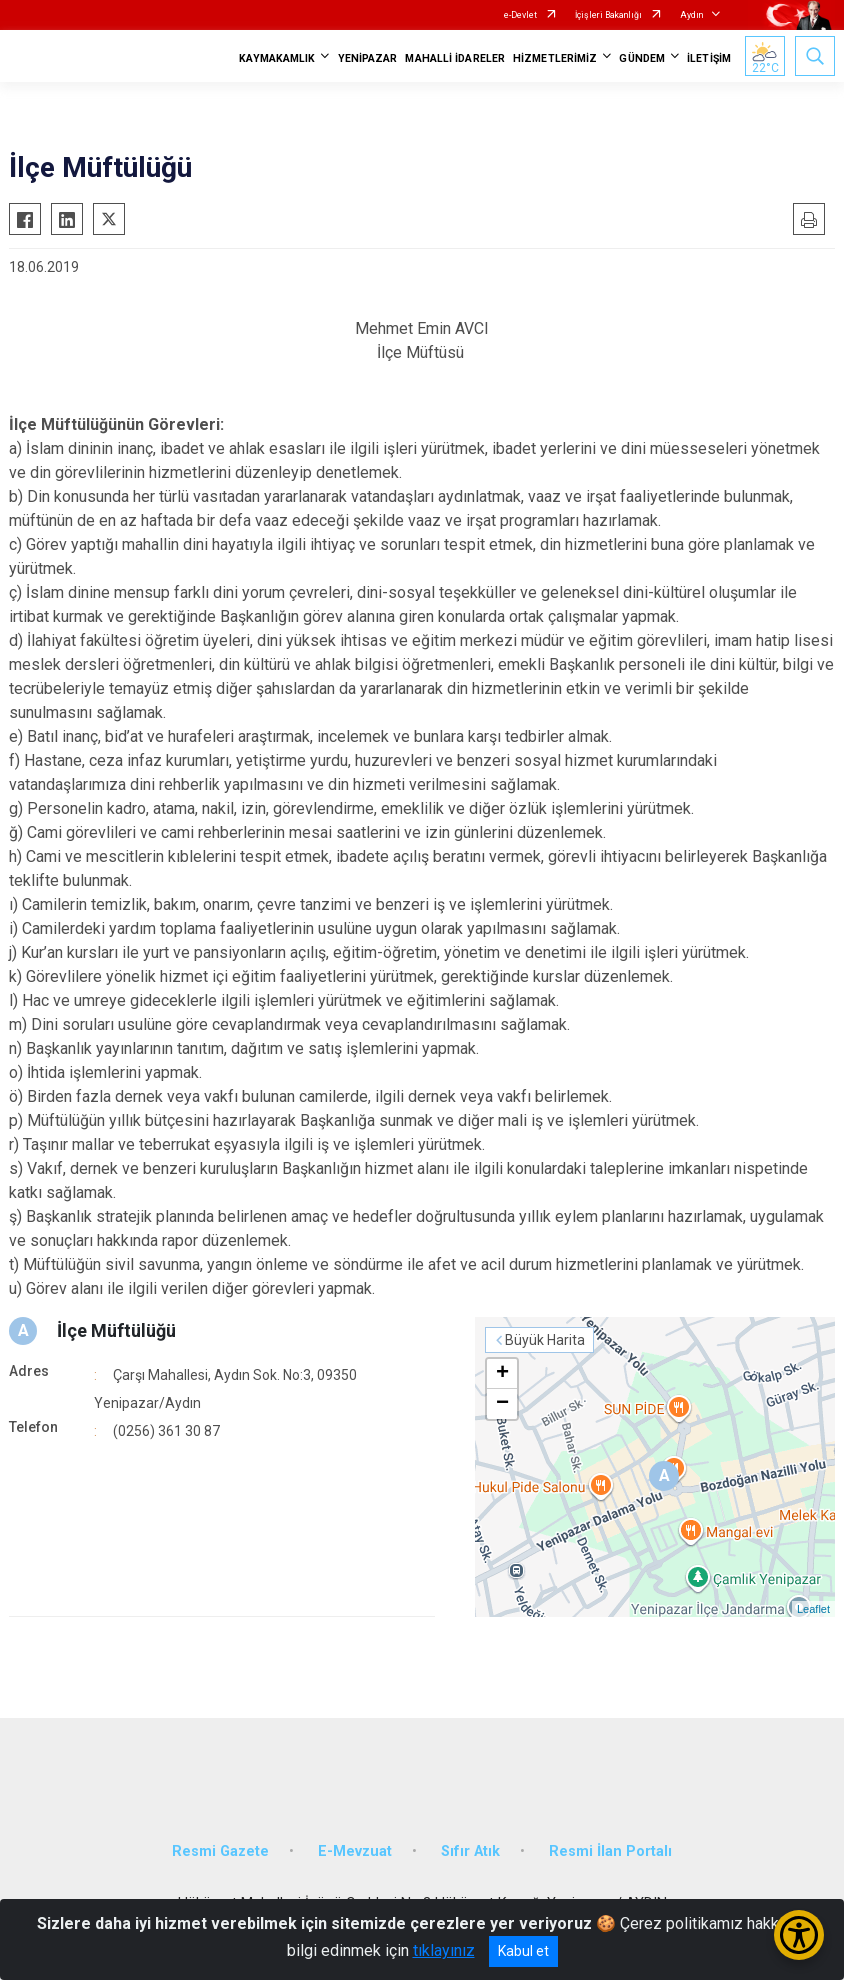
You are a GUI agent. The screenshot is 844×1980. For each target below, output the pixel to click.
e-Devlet (520, 15)
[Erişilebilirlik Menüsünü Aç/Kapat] (799, 1935)
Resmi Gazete (220, 1851)
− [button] (502, 1404)
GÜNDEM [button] (642, 58)
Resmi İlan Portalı (610, 1851)
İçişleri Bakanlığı (608, 15)
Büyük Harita (545, 1340)
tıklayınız (444, 1950)
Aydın (691, 15)
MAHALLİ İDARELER (455, 58)
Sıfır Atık (470, 1851)
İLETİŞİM (709, 58)
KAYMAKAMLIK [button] (277, 58)
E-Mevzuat (355, 1851)
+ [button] (502, 1374)
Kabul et (523, 1951)
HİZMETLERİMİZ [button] (555, 58)
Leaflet (813, 1609)
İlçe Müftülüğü (116, 1330)
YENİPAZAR (368, 58)
